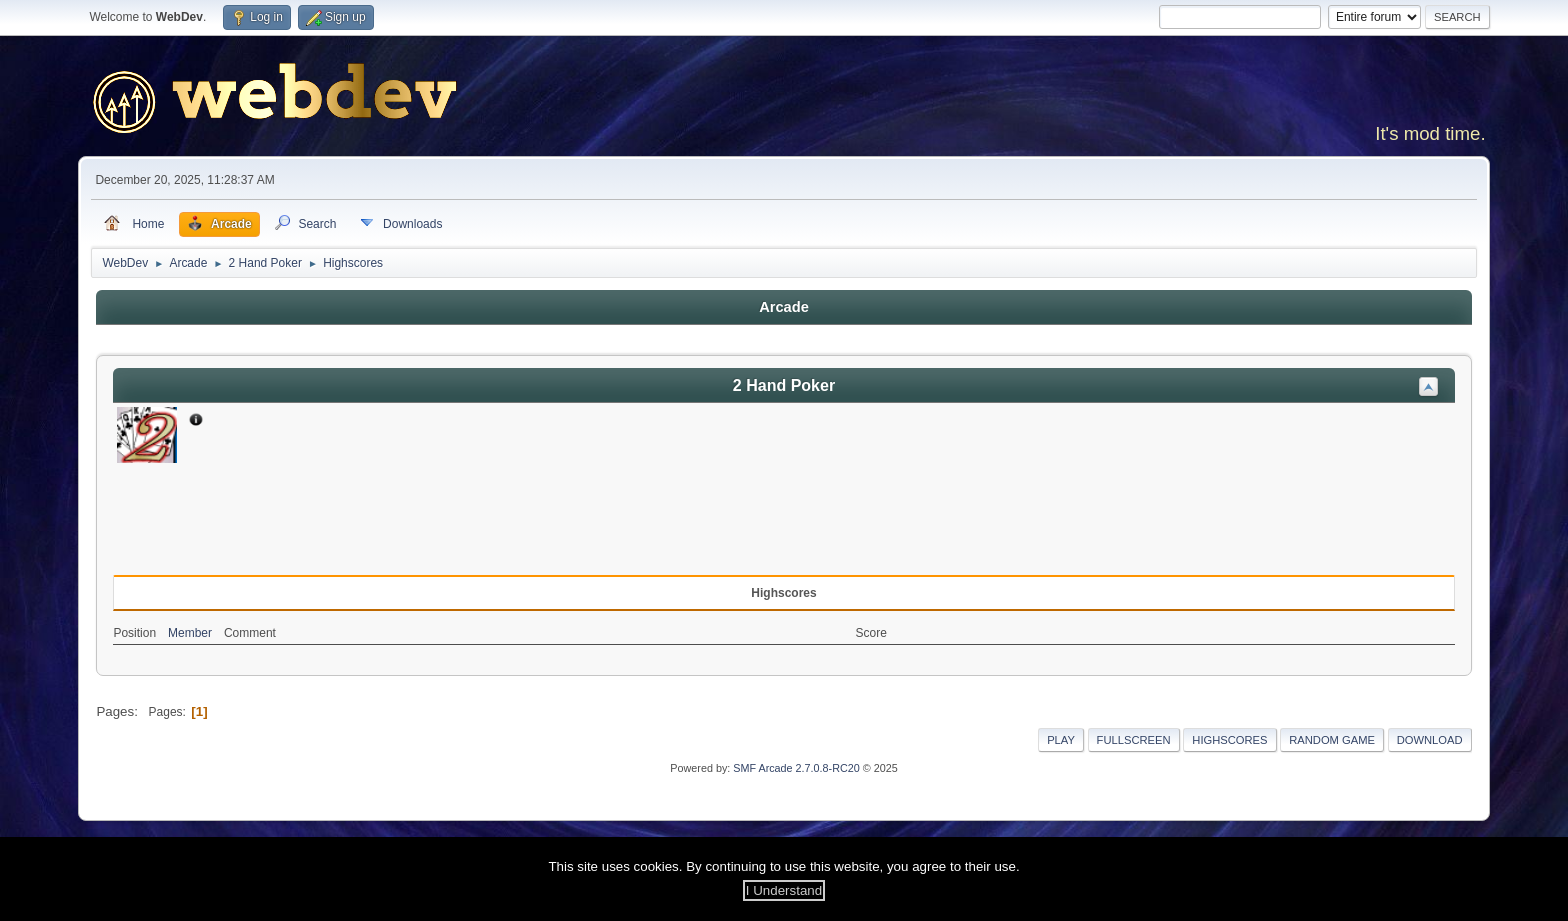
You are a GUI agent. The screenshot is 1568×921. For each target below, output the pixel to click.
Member (190, 633)
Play (1061, 740)
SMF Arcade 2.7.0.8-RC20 (796, 768)
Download (1430, 740)
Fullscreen (1134, 740)
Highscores (1229, 740)
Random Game (1332, 740)
